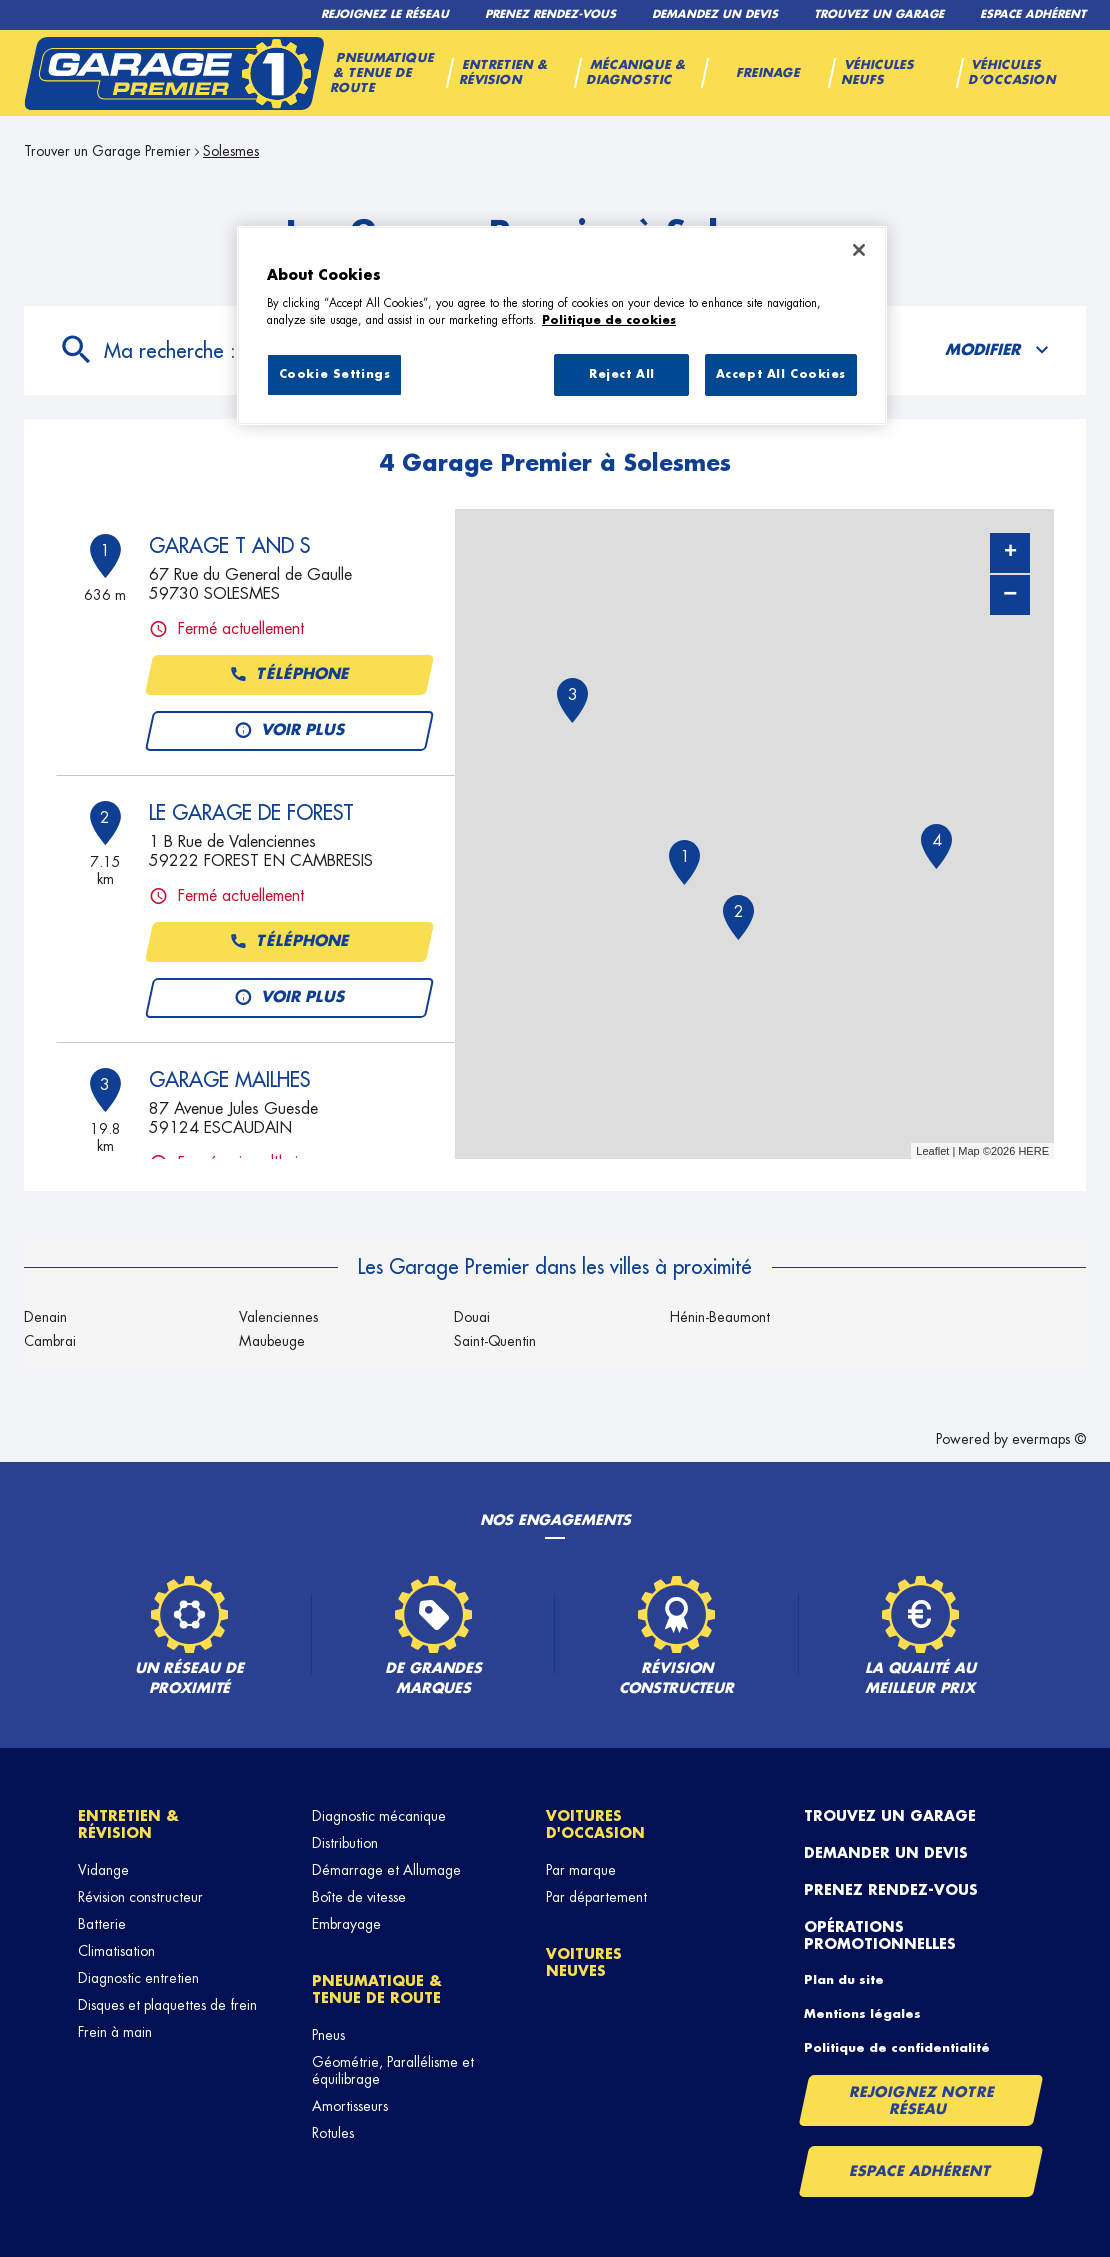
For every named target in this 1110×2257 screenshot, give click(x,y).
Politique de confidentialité (897, 2048)
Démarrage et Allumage (386, 1870)
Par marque (581, 1870)
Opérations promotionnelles (880, 1935)
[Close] (859, 250)
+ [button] (1010, 553)
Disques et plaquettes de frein (167, 2005)
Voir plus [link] (289, 731)
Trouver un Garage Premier (107, 151)
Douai (472, 1317)
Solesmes (231, 151)
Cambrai (50, 1341)
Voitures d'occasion (595, 1824)
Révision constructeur (140, 1897)
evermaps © (1049, 1439)
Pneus (328, 2035)
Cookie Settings (335, 374)
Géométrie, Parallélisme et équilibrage (393, 2070)
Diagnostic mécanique (379, 1816)
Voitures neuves (584, 1962)
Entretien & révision (128, 1824)
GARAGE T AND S (229, 546)
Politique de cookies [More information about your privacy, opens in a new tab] (609, 320)
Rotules (333, 2133)
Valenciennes (278, 1317)
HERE (1033, 1151)
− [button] (1010, 594)
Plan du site (844, 1980)
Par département (596, 1897)
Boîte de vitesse (359, 1897)
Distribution (345, 1843)
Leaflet (932, 1151)
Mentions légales (862, 2014)
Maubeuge (272, 1341)
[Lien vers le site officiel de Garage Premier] (174, 73)
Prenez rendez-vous (891, 1890)
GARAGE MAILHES (229, 1080)
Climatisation (116, 1951)
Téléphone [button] (289, 675)
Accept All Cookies (781, 374)
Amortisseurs (350, 2106)
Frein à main (115, 2032)
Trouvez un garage (890, 1816)
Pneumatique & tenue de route (377, 1989)
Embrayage (346, 1924)
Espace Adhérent (920, 2171)
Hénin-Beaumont (720, 1317)
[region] (562, 326)
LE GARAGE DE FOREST (251, 813)
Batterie (102, 1924)
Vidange (103, 1870)
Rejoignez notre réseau (922, 2100)
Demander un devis (886, 1853)
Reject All (622, 374)
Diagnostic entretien (138, 1978)
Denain (45, 1317)
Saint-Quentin (495, 1341)
